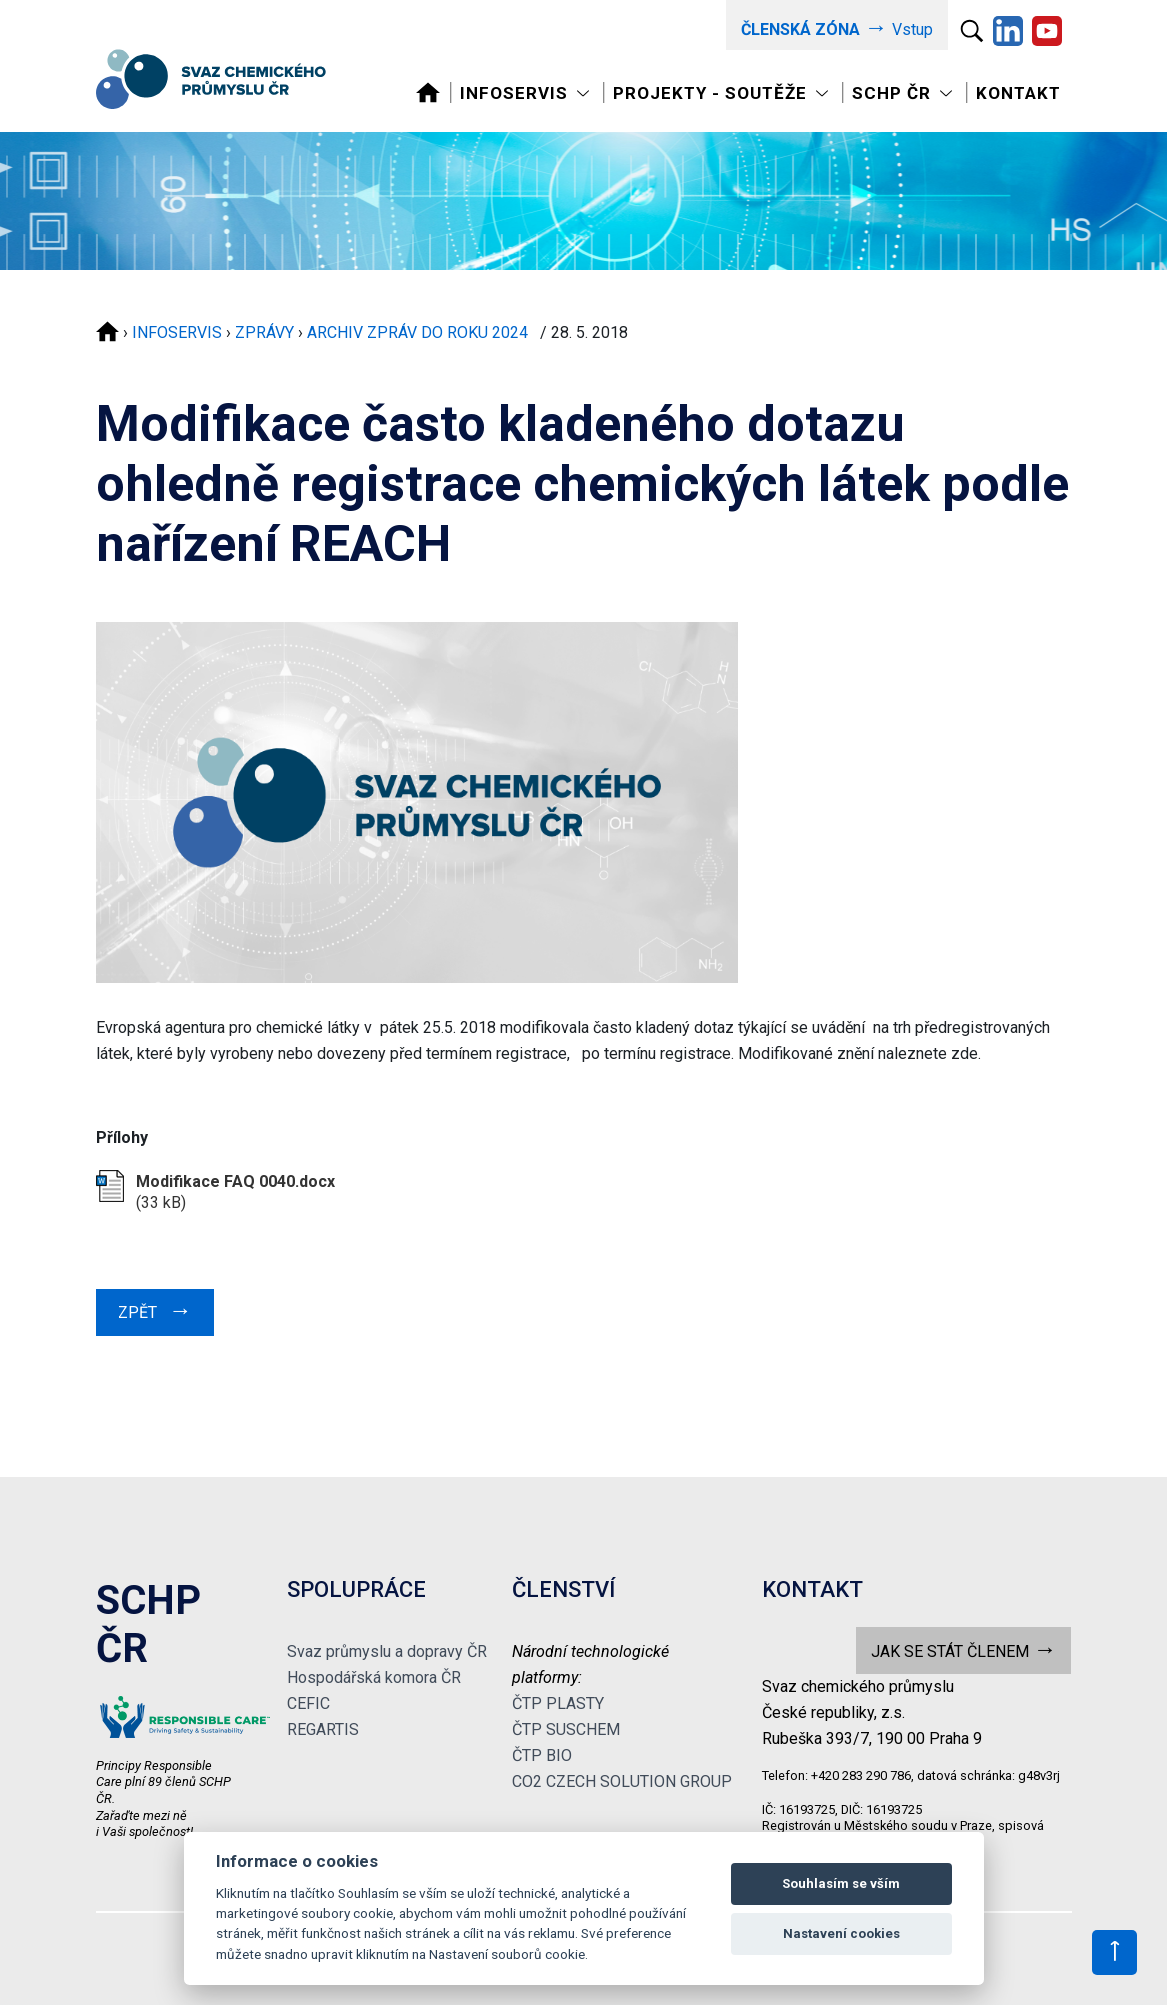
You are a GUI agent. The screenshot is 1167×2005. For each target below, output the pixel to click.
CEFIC (308, 1703)
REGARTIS (323, 1729)
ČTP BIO (542, 1755)
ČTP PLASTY (558, 1703)
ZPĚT (155, 1310)
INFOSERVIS (177, 332)
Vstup (836, 27)
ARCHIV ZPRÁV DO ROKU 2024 (421, 332)
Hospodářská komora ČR (374, 1677)
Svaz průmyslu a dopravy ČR (387, 1651)
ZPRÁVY (264, 332)
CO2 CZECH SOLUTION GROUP (622, 1781)
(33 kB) (235, 1192)
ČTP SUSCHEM (566, 1729)
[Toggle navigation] (526, 93)
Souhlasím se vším (841, 1883)
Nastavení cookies (841, 1933)
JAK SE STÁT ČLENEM (963, 1649)
